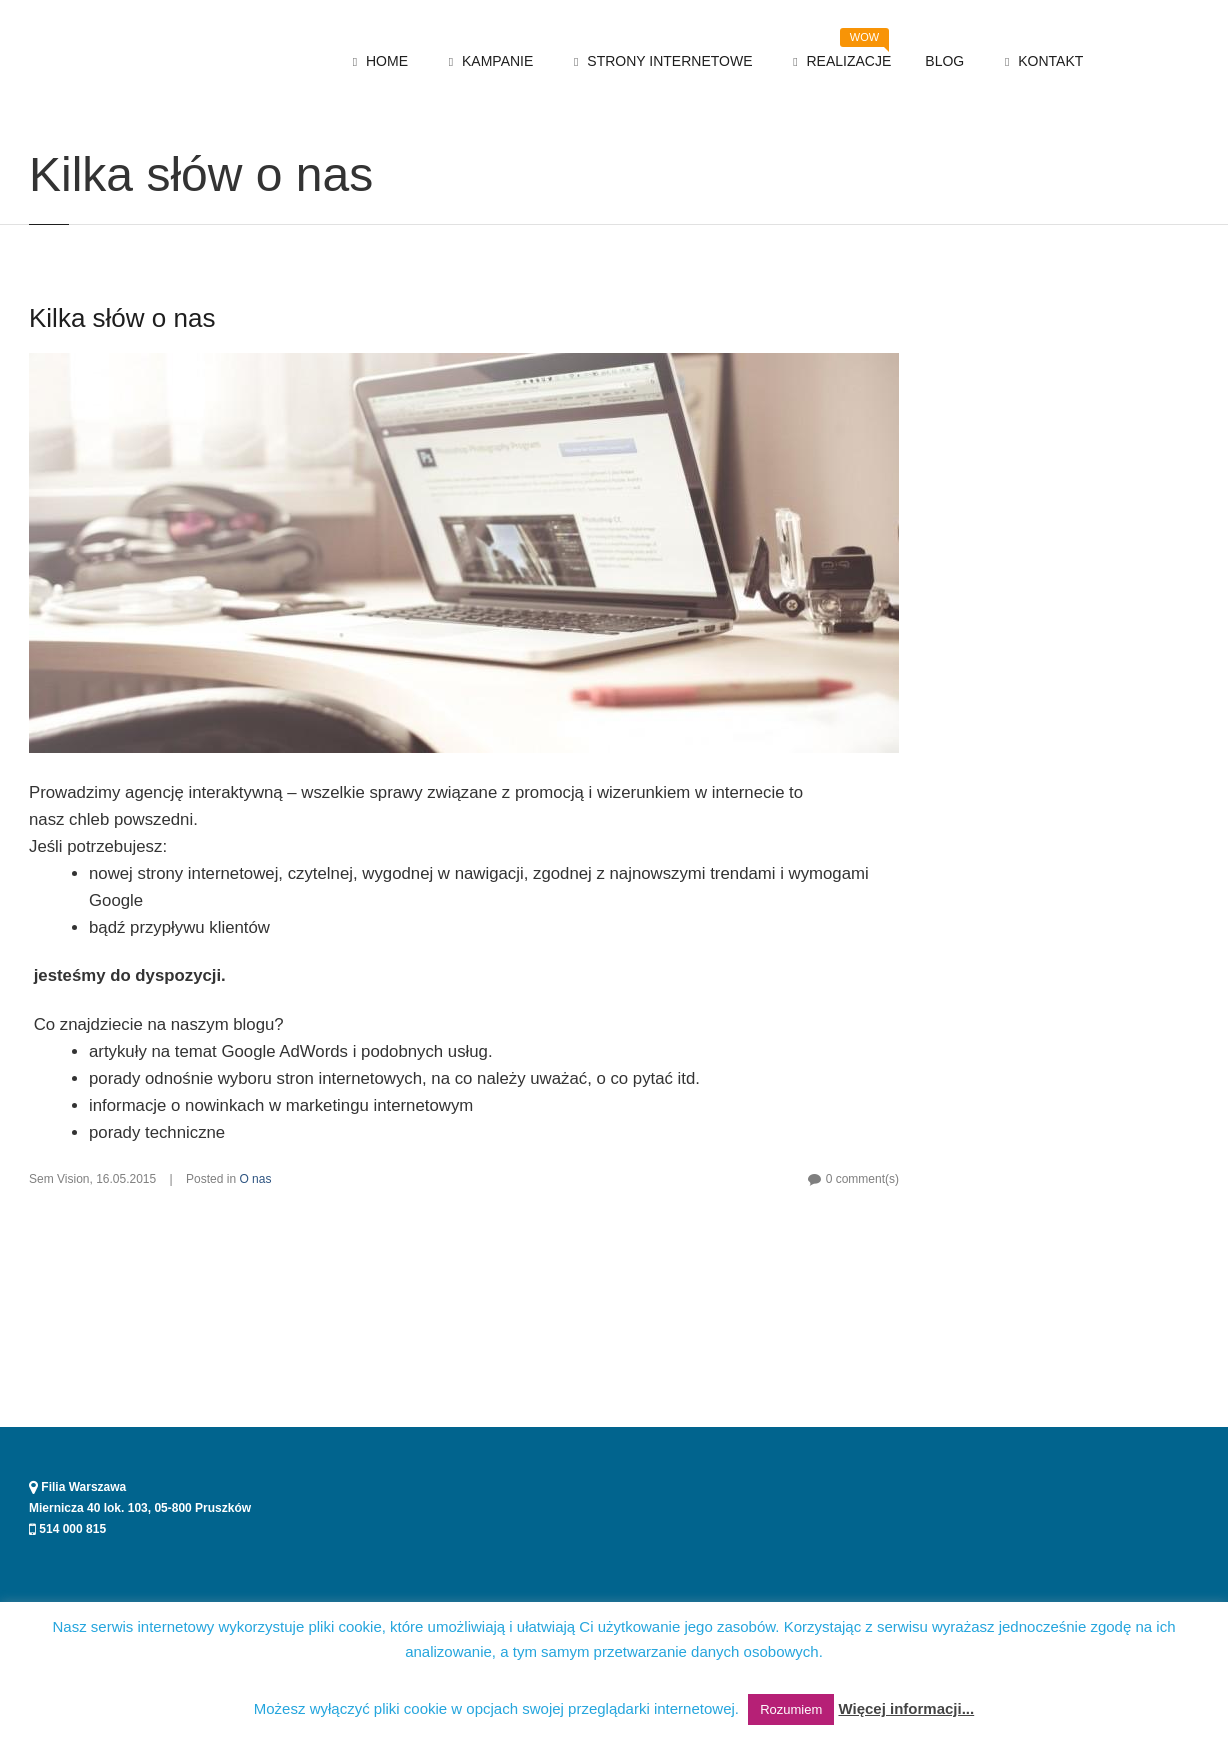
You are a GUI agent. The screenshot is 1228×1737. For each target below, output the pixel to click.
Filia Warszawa (77, 1487)
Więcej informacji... (906, 1708)
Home (43, 132)
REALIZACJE (838, 55)
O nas (94, 132)
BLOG (944, 61)
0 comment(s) (862, 1263)
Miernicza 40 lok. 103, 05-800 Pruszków (140, 1508)
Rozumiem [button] (791, 1709)
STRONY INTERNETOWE (659, 62)
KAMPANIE (487, 62)
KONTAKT (1040, 62)
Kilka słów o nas (122, 402)
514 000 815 (67, 1529)
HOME (377, 62)
